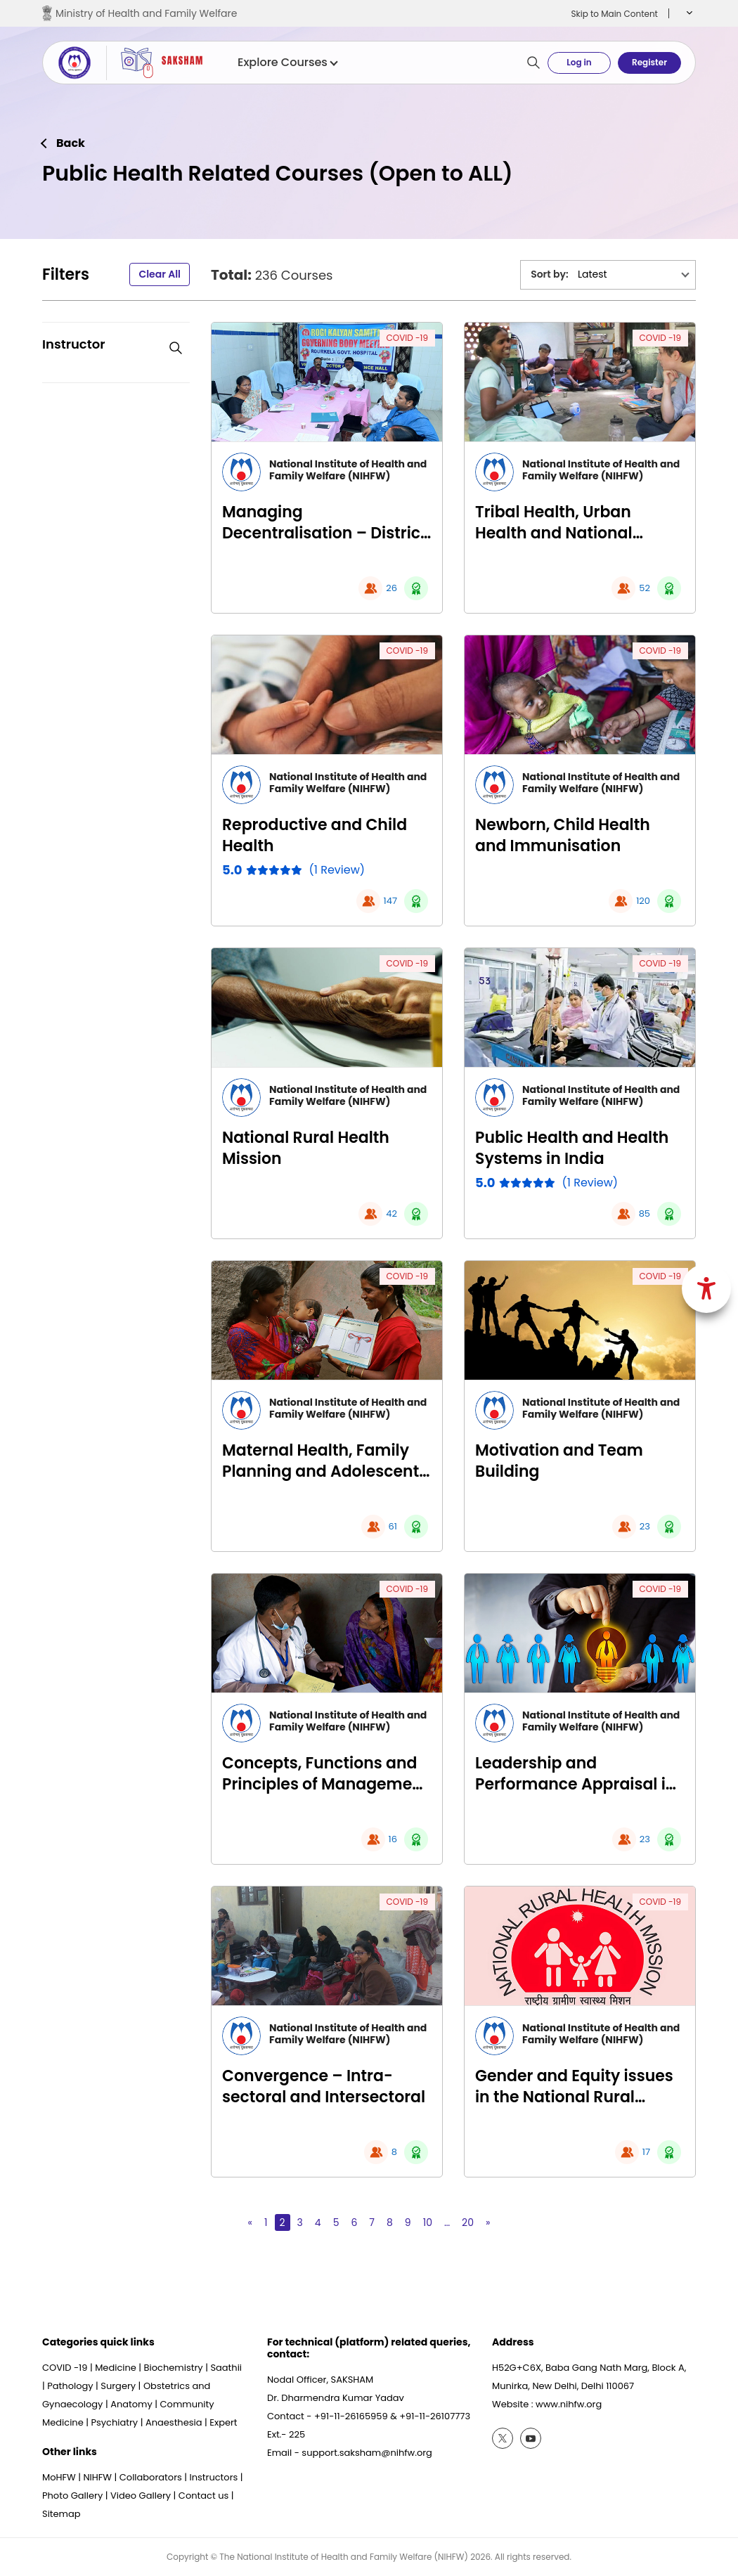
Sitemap (61, 2513)
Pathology (70, 2386)
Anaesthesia (173, 2422)
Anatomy (131, 2404)
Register (649, 62)
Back (70, 143)
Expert (223, 2422)
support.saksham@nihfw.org (367, 2452)
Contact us (203, 2495)
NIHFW (97, 2477)
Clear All (159, 274)
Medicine (115, 2367)
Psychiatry (114, 2422)
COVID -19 (407, 338)
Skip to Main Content (614, 14)
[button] (688, 13)
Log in (579, 62)
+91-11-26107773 (434, 2416)
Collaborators (150, 2477)
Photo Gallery (72, 2495)
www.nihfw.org (569, 2404)
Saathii (226, 2367)
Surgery (118, 2386)
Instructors (214, 2477)
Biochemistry (173, 2367)
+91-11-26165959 (351, 2416)
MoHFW (59, 2477)
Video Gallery (140, 2495)
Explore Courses (287, 62)
